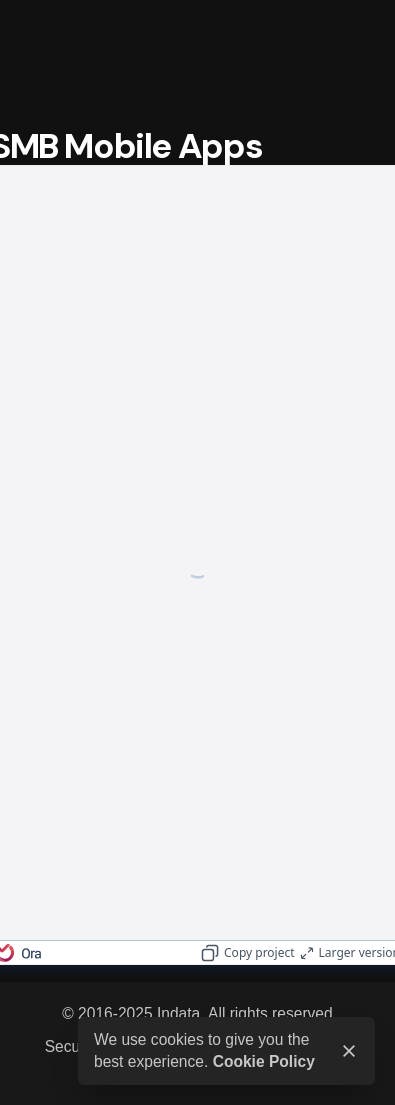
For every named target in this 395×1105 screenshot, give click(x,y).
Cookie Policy (264, 1061)
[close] (349, 1051)
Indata (178, 1013)
